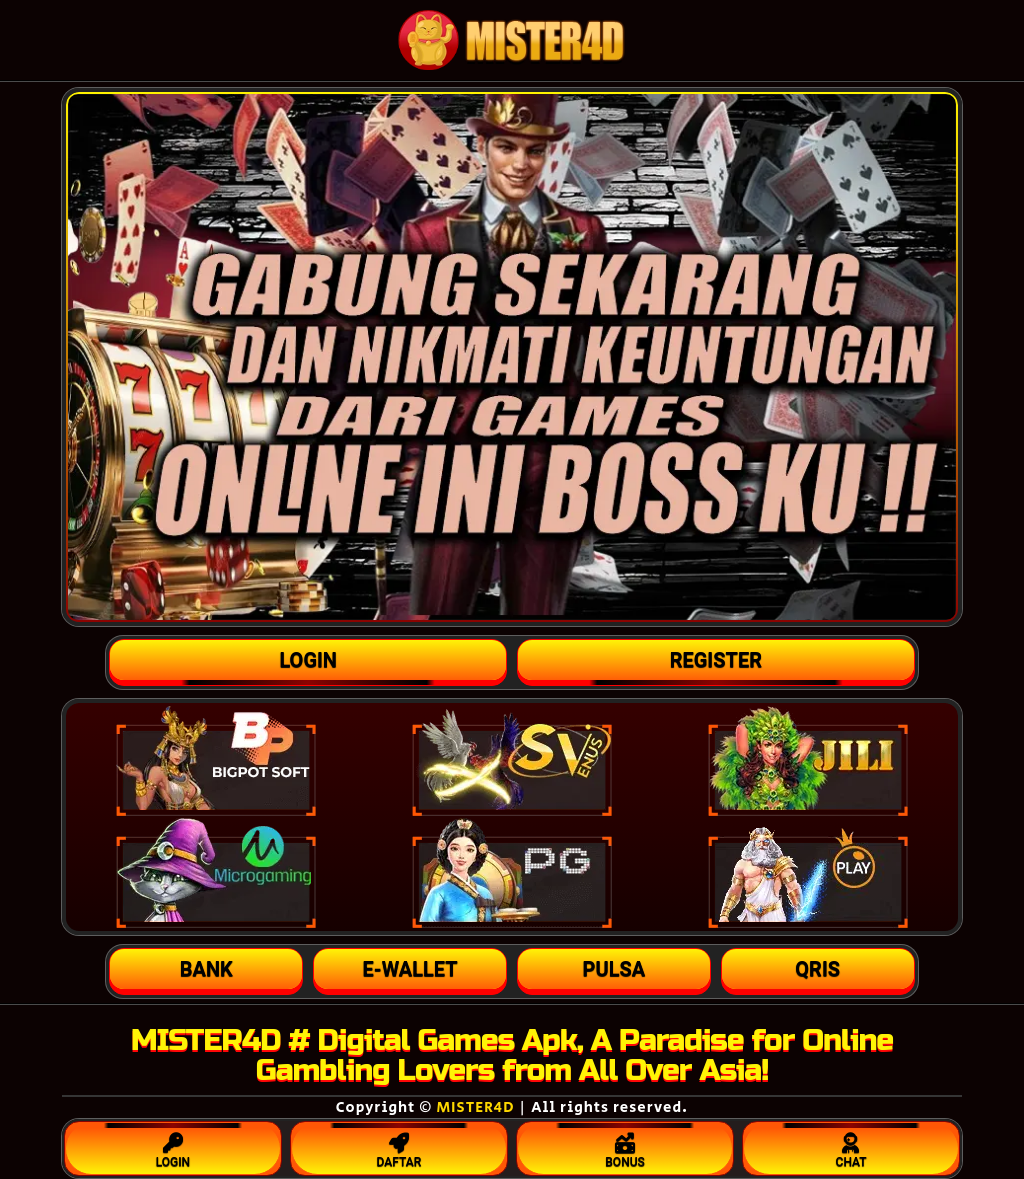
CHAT (851, 1146)
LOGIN (173, 1146)
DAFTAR (399, 1146)
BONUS (625, 1146)
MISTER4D (475, 1107)
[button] (206, 969)
